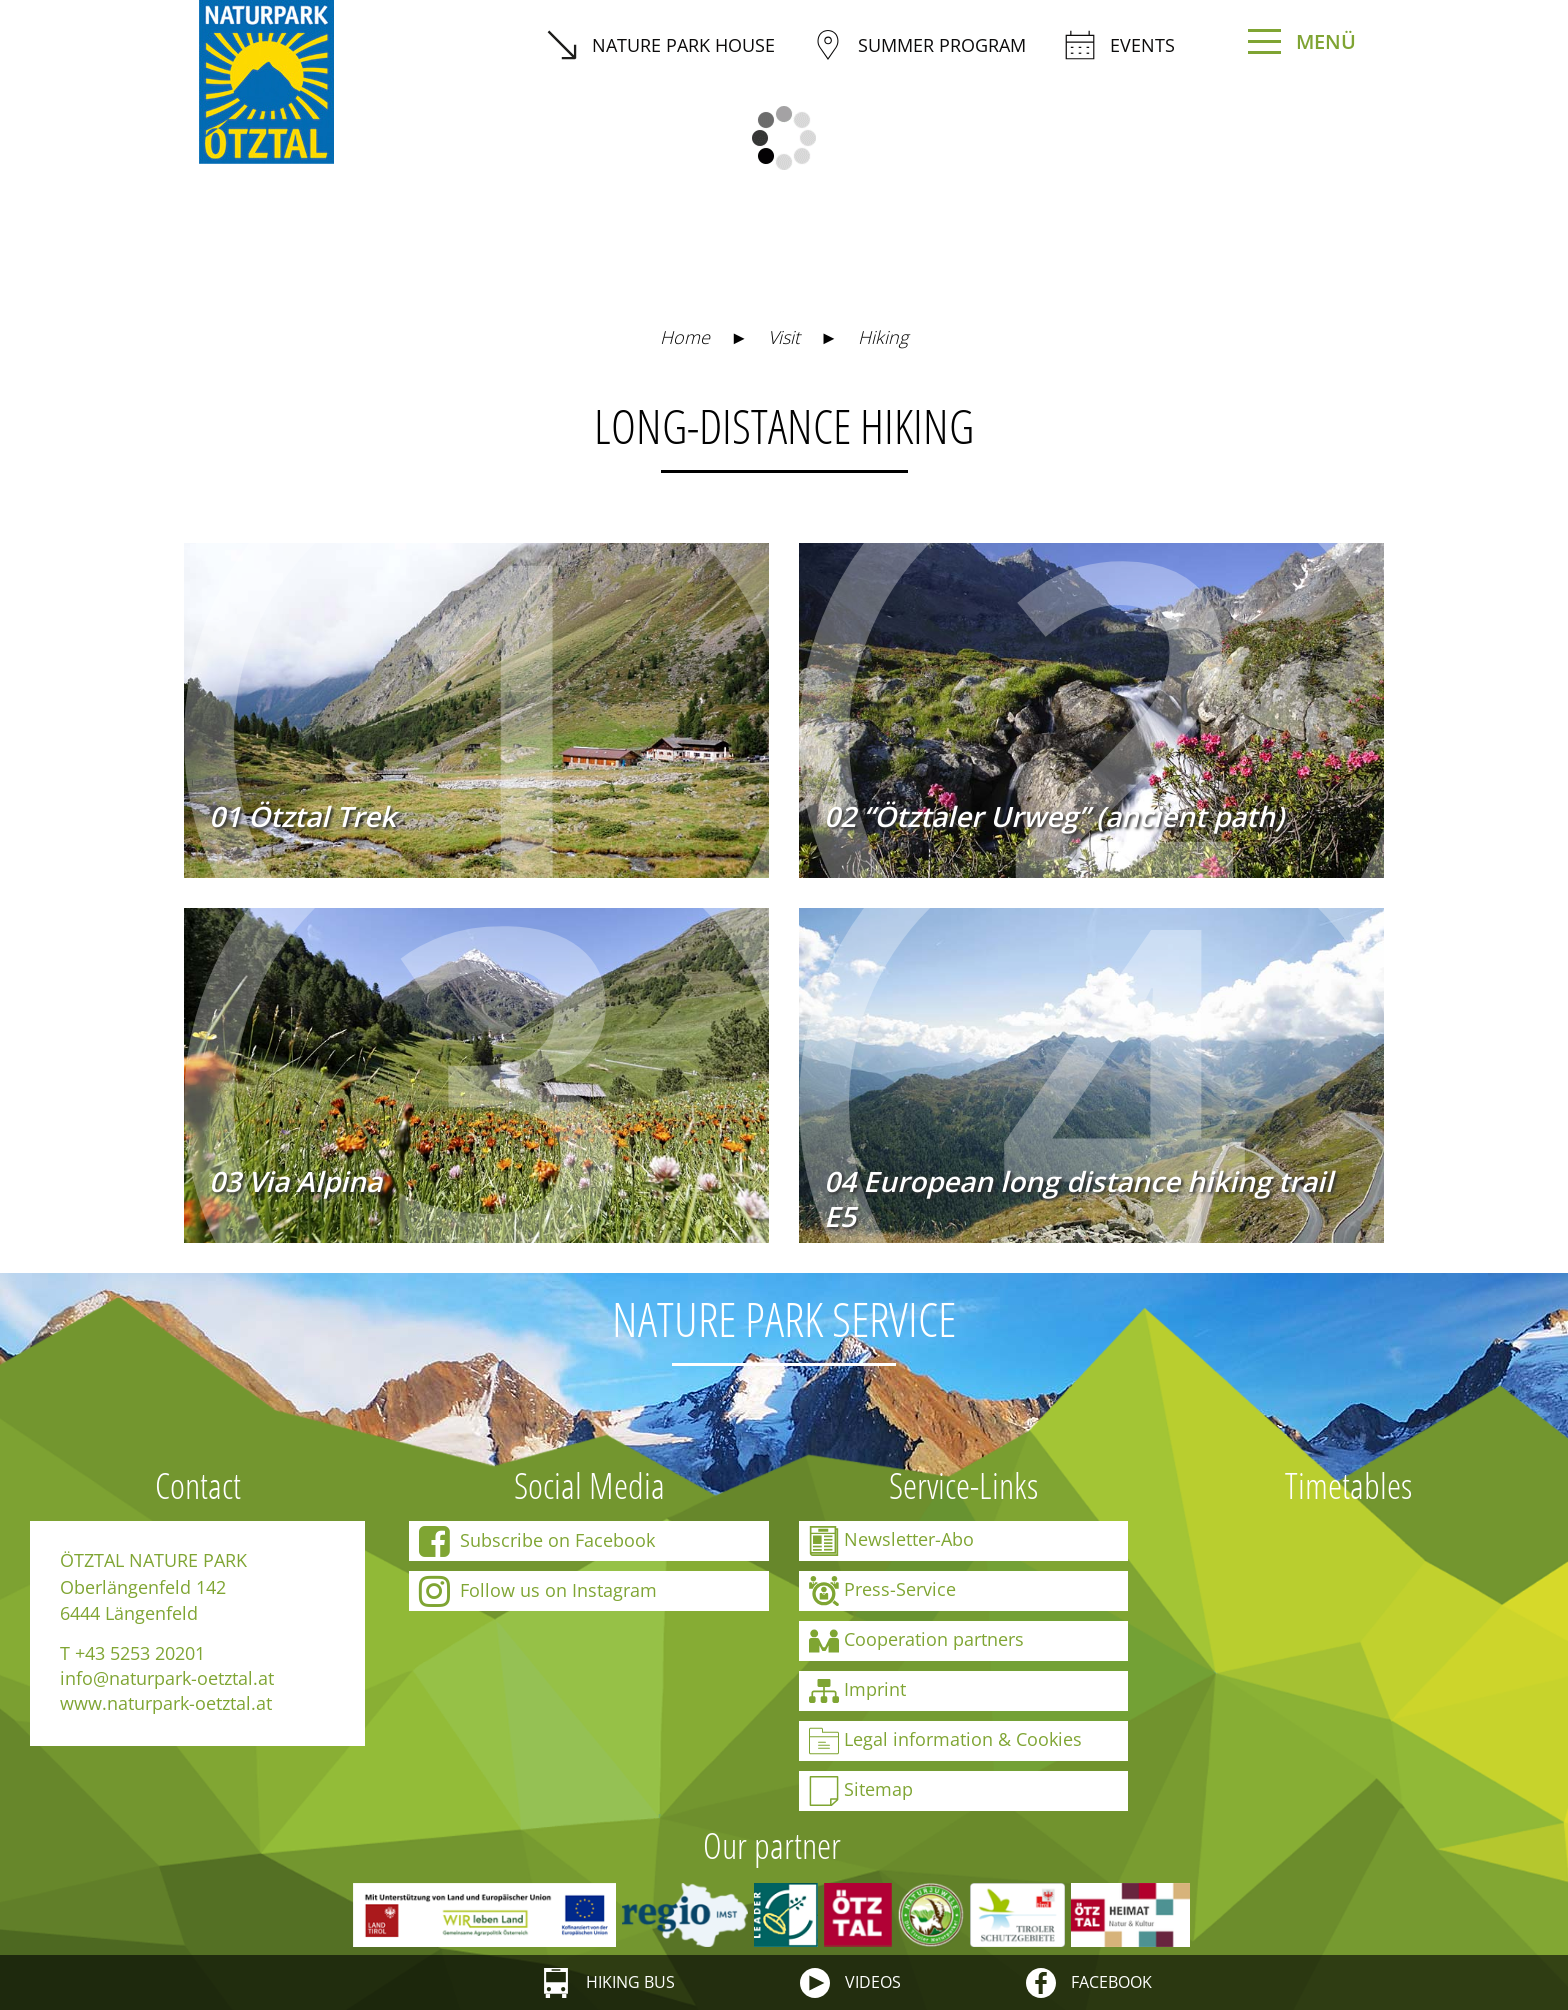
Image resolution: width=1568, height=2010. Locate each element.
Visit (784, 337)
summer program (919, 45)
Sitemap (861, 1791)
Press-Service (882, 1591)
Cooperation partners (916, 1641)
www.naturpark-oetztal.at (166, 1703)
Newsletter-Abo (891, 1541)
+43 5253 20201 (140, 1653)
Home (685, 337)
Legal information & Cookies (945, 1741)
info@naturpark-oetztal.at (167, 1678)
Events (1120, 45)
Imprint (857, 1691)
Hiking (883, 337)
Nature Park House (661, 45)
